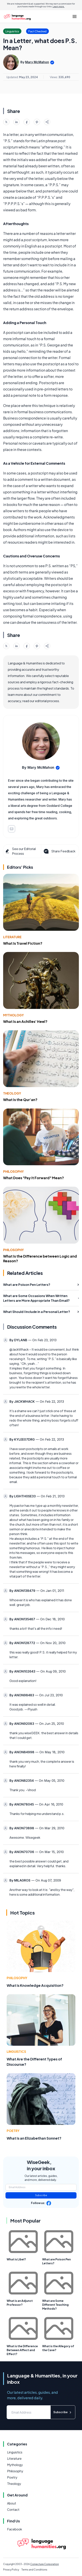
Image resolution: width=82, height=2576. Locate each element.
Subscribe (41, 2195)
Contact (13, 2509)
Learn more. (59, 6)
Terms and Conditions (34, 2569)
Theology (12, 1093)
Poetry (13, 2131)
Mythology (13, 1015)
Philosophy (13, 1171)
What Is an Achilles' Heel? (25, 1021)
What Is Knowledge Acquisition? (35, 1985)
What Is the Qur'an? (20, 1099)
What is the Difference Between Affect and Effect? (22, 2350)
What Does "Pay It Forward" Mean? (33, 1177)
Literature (12, 937)
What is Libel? (16, 2259)
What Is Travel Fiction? (22, 943)
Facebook (14, 2529)
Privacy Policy (11, 2569)
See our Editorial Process (20, 851)
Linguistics (16, 2051)
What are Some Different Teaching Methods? (55, 2304)
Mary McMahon (37, 62)
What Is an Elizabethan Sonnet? (34, 2138)
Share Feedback (59, 851)
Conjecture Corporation (44, 2564)
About (11, 2503)
